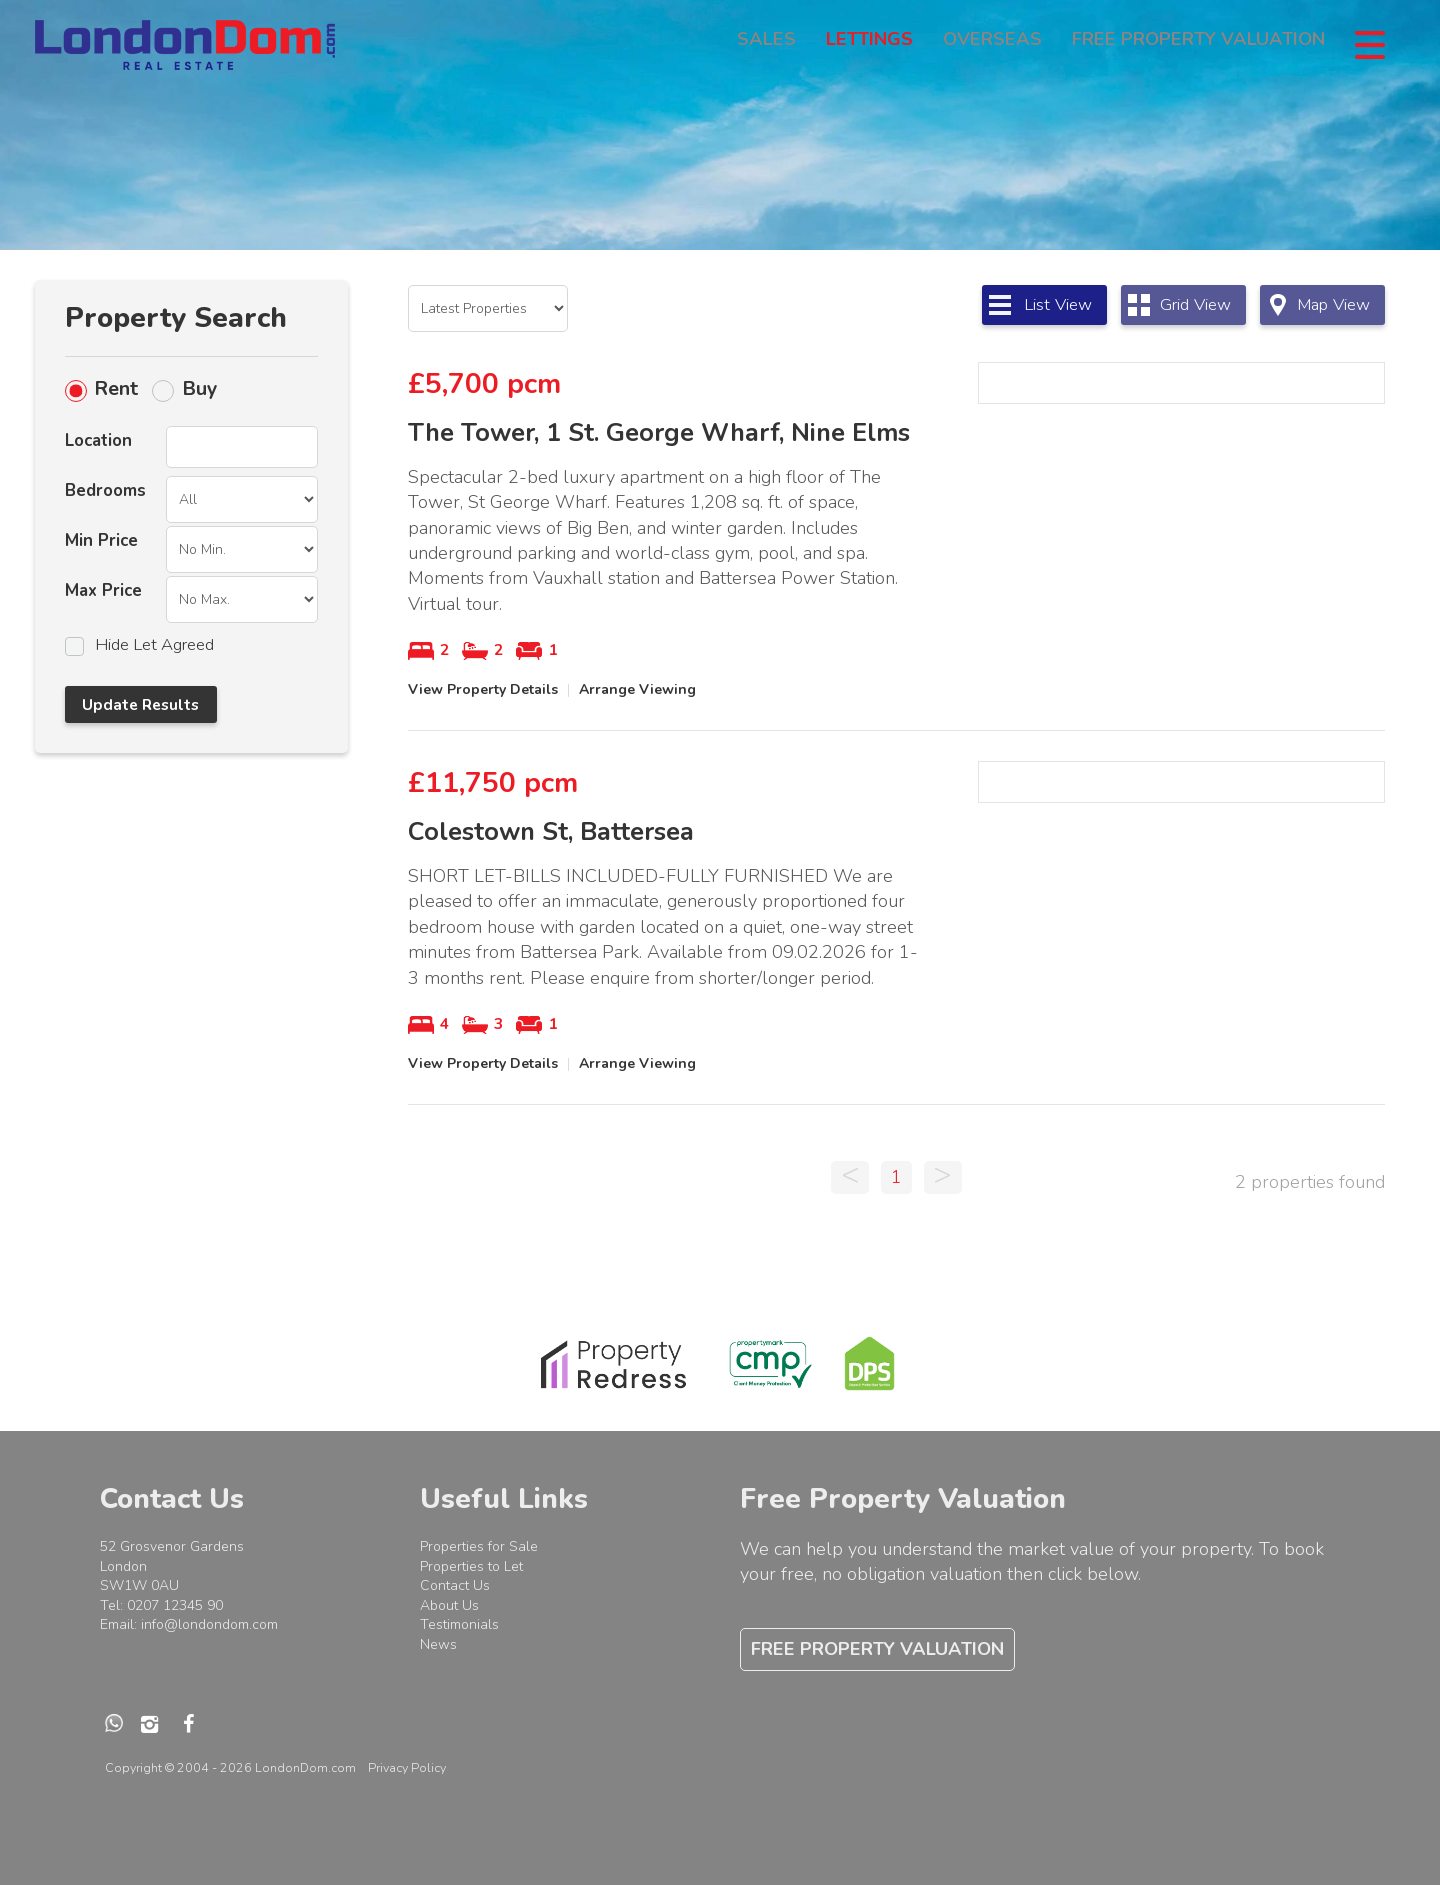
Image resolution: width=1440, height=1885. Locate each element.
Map (1333, 304)
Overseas (992, 44)
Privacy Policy (407, 1767)
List (1058, 304)
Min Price (101, 540)
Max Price (103, 590)
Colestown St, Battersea (551, 832)
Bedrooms (105, 490)
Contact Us (455, 1585)
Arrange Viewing (637, 689)
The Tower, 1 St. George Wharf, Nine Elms (659, 433)
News (438, 1644)
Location (98, 440)
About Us (449, 1605)
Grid (1195, 304)
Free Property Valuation (1198, 44)
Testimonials (459, 1624)
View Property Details (483, 689)
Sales (766, 44)
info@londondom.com (209, 1624)
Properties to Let (471, 1566)
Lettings (869, 44)
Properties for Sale (479, 1546)
